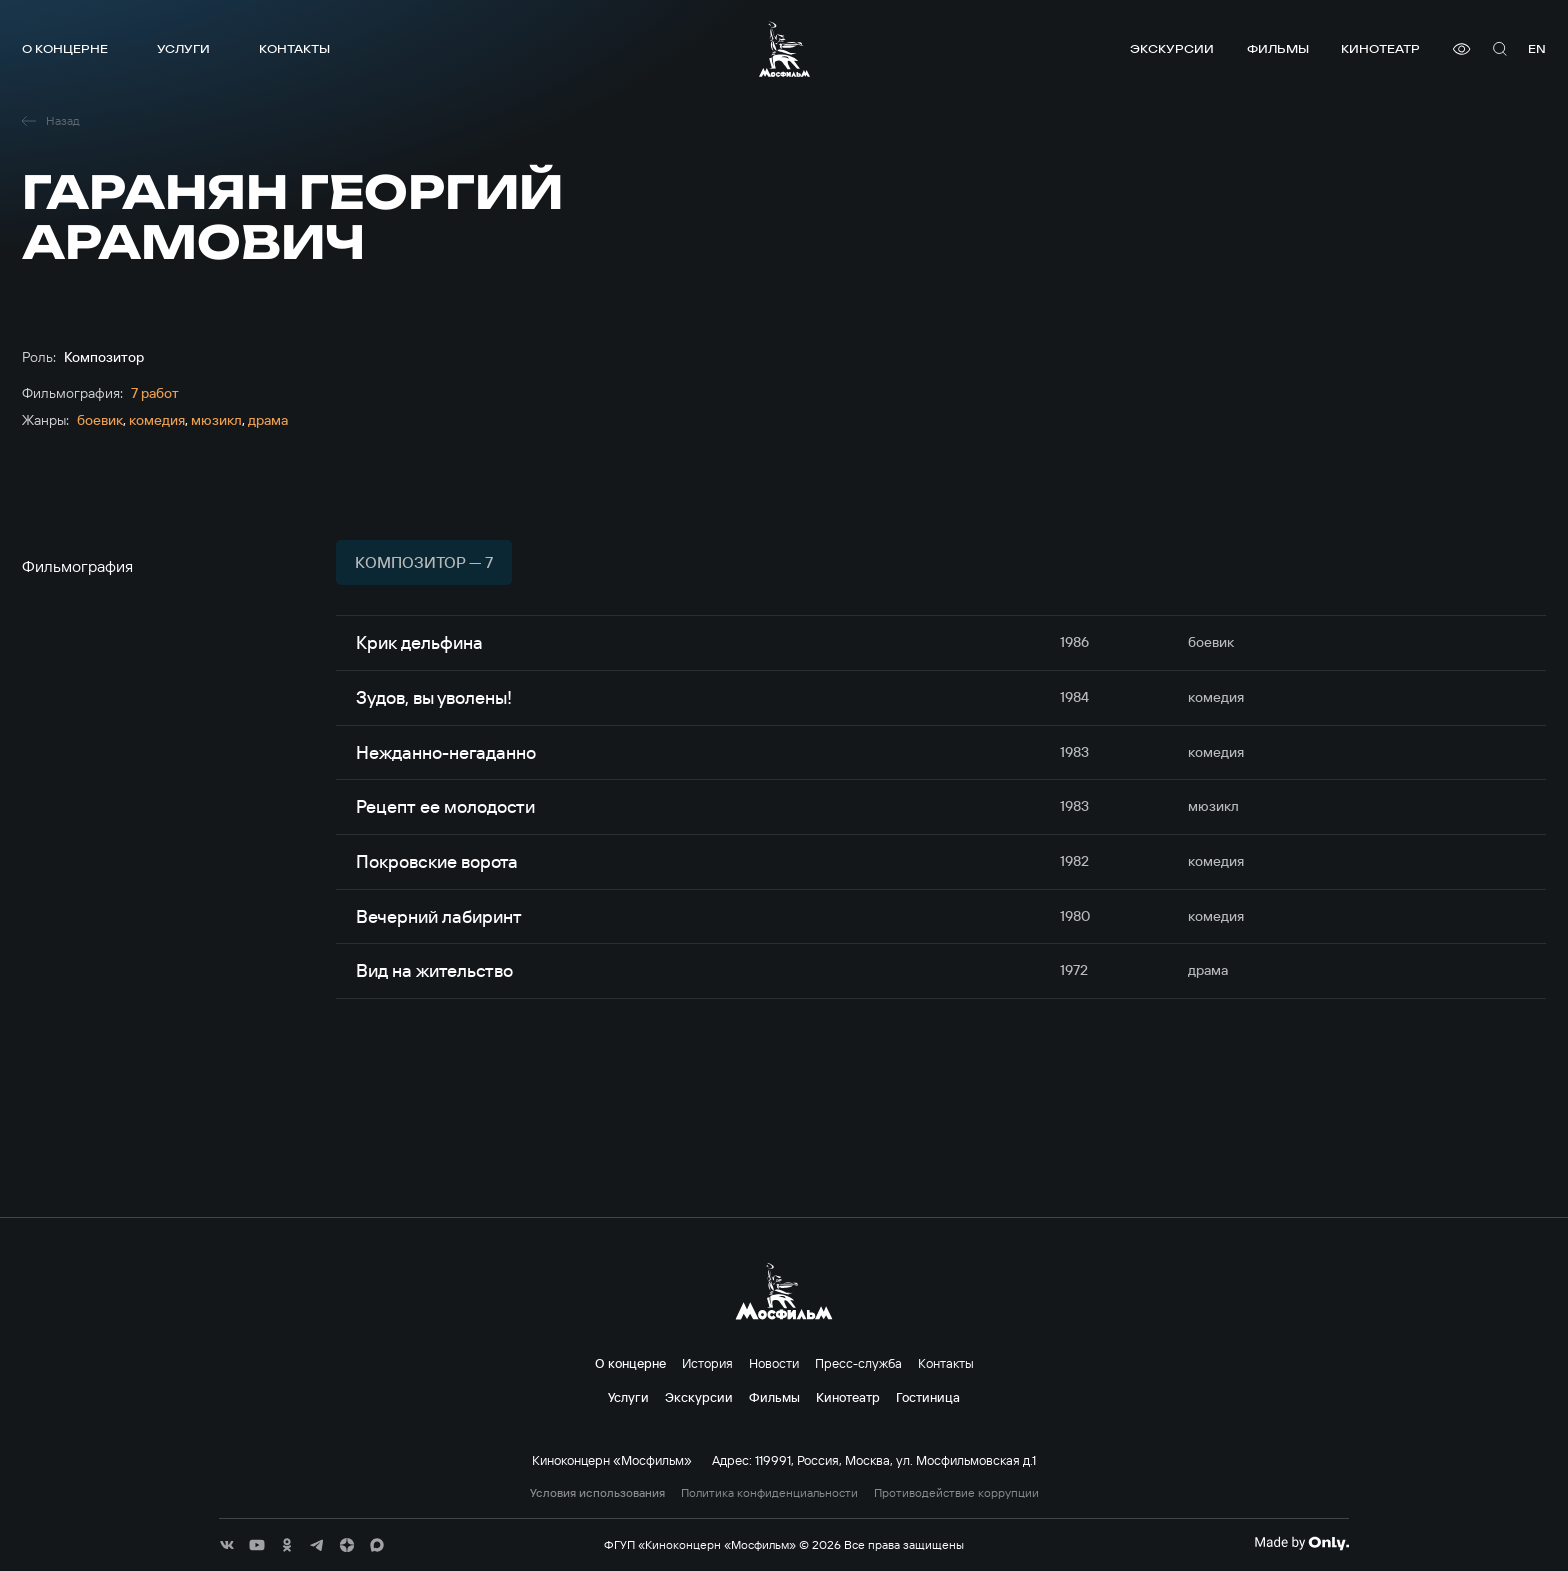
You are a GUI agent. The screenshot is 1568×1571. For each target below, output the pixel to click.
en (1537, 48)
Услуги (183, 48)
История (707, 1363)
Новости (774, 1363)
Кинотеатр (1380, 48)
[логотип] (784, 49)
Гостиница (928, 1397)
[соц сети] (227, 1545)
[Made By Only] (1301, 1543)
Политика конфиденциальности (769, 1493)
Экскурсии (1172, 48)
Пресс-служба (858, 1363)
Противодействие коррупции (956, 1493)
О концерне (65, 48)
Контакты (294, 48)
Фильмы (1278, 48)
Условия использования (597, 1493)
